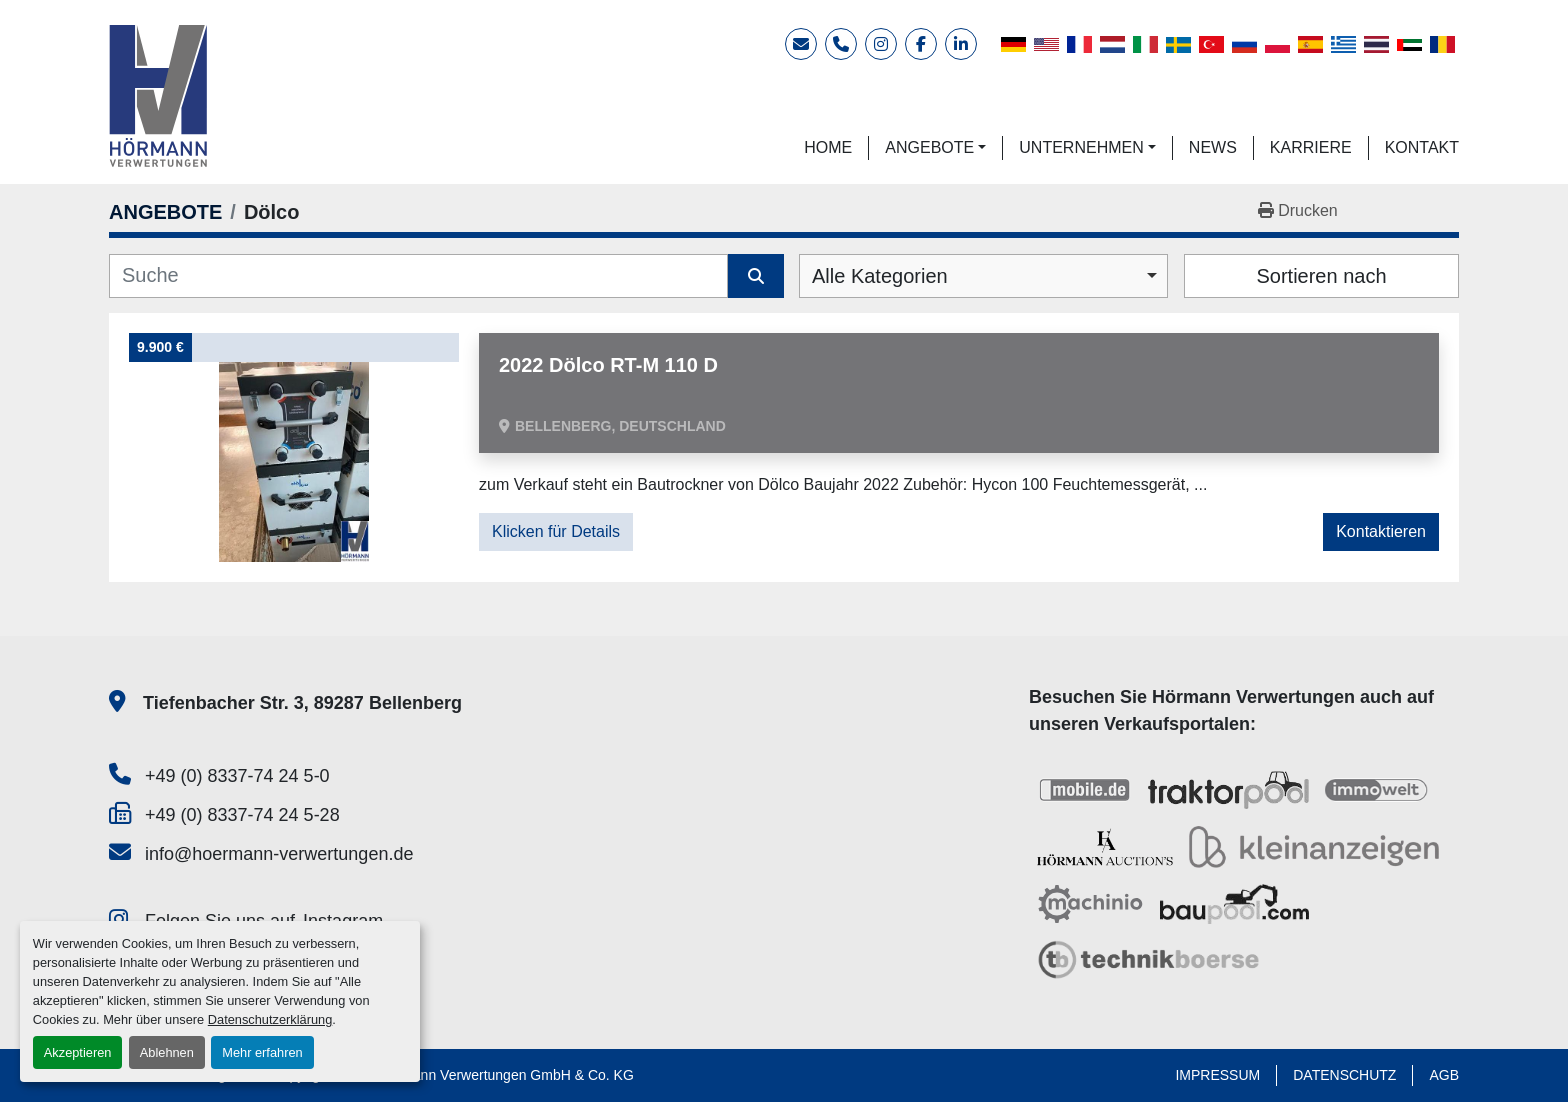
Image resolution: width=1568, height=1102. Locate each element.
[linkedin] (961, 44)
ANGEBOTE (929, 147)
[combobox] (983, 276)
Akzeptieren (78, 1052)
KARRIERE (1311, 147)
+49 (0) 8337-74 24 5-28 (242, 815)
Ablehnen (167, 1052)
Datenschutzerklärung (270, 1019)
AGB (1444, 1075)
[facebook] (921, 44)
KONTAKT (1422, 147)
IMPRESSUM (1217, 1075)
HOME (828, 147)
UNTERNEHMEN (1081, 147)
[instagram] (881, 44)
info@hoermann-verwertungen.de (279, 854)
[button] (935, 148)
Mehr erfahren (262, 1052)
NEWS (1213, 147)
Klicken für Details (556, 531)
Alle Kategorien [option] (880, 276)
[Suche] (418, 276)
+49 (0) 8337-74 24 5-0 (237, 776)
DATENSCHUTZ (1344, 1075)
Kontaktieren (1381, 531)
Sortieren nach (1321, 276)
